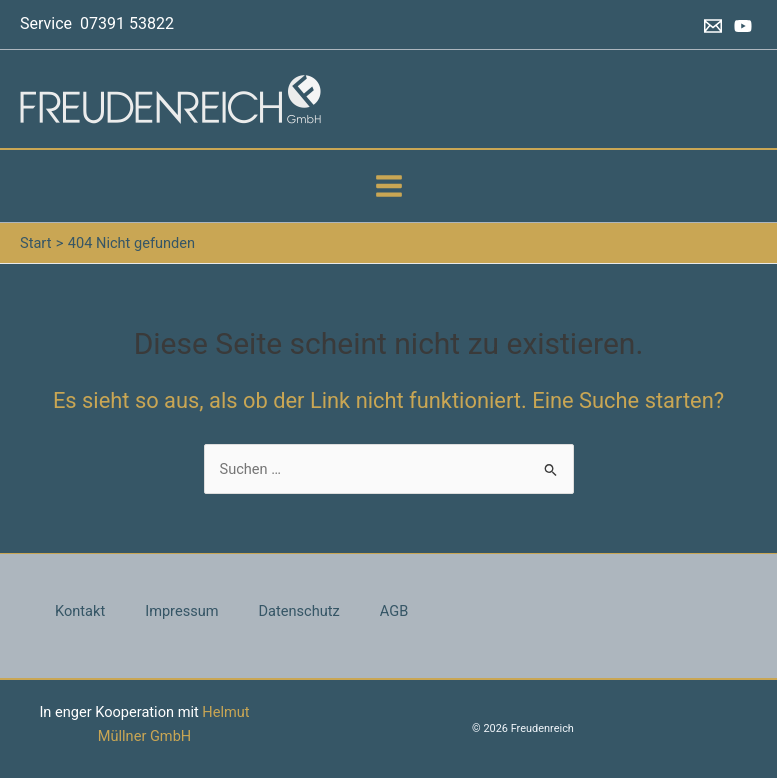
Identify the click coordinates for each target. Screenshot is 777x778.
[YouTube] (743, 26)
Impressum (181, 611)
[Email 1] (713, 26)
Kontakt (80, 611)
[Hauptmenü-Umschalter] (389, 186)
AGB (394, 611)
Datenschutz (299, 611)
